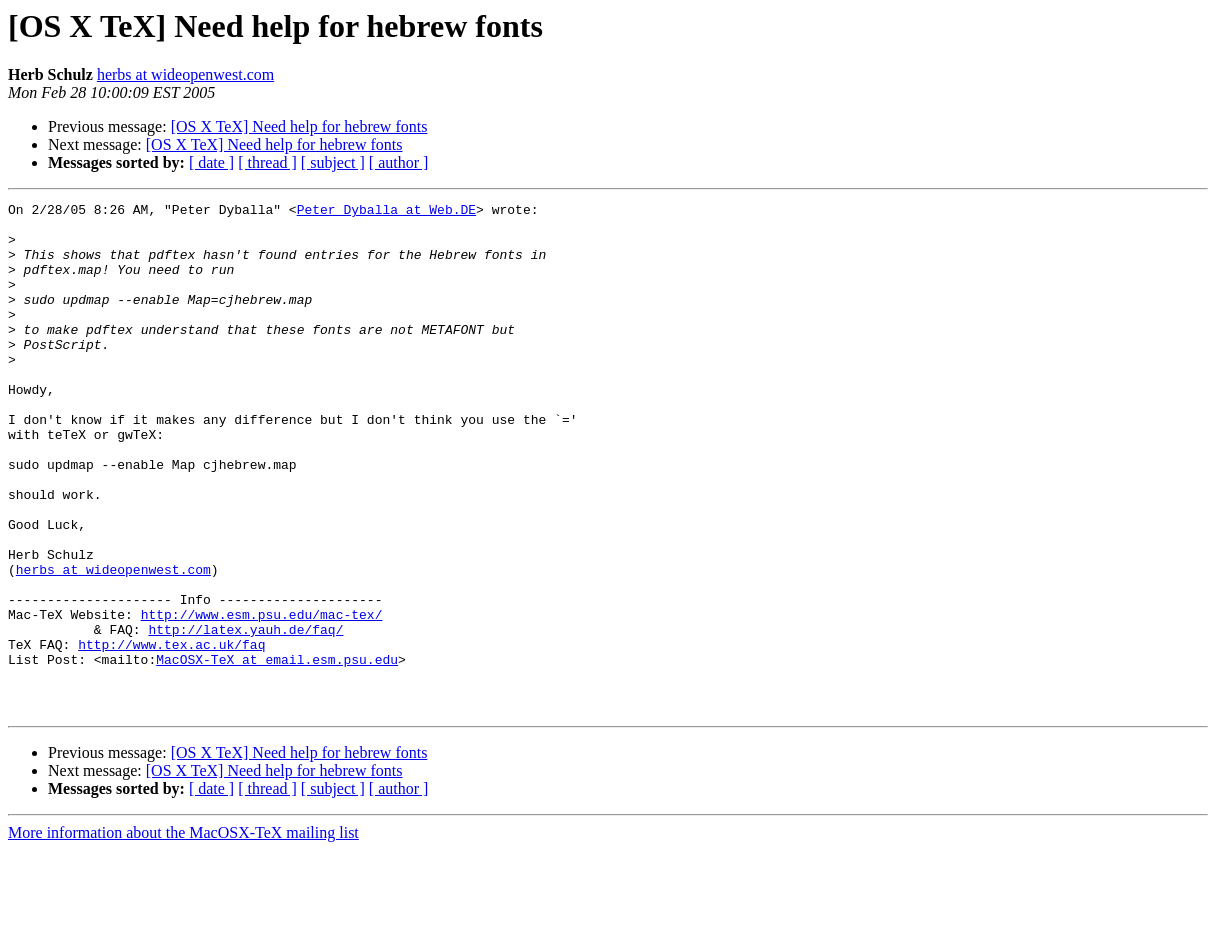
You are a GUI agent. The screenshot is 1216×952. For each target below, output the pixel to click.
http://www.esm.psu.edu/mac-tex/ (262, 698)
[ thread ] (267, 162)
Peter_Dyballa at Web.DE (386, 212)
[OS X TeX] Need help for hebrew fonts (299, 126)
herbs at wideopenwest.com (185, 74)
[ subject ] (333, 162)
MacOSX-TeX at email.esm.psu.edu (277, 752)
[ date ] (211, 162)
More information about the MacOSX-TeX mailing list (183, 934)
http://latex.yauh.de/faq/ (245, 716)
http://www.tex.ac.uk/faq (171, 734)
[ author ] (399, 162)
